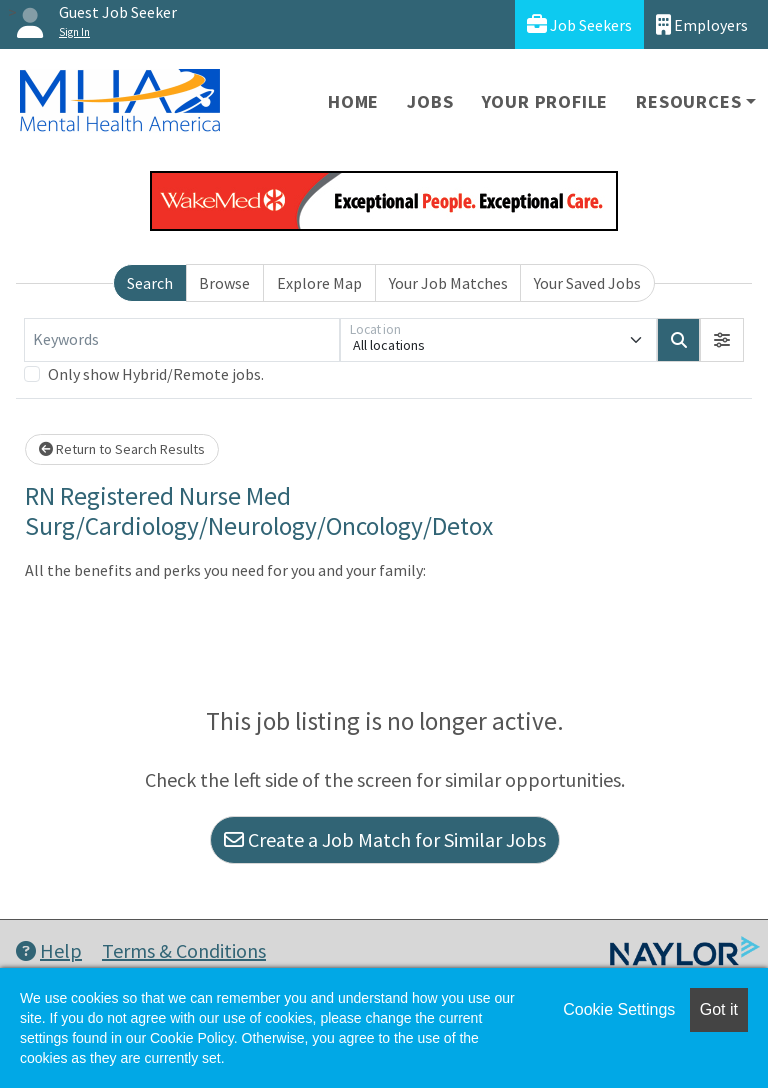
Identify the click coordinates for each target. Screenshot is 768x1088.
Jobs (430, 101)
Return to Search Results (122, 449)
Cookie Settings (619, 1009)
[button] (722, 340)
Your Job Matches (448, 283)
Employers (702, 24)
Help (49, 950)
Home (353, 101)
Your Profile (545, 101)
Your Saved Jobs (587, 283)
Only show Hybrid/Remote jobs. (156, 374)
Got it (719, 1009)
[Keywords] (182, 340)
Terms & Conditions (184, 950)
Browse (224, 283)
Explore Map (319, 283)
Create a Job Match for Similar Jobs (385, 839)
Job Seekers (579, 24)
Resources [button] (688, 101)
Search (150, 283)
